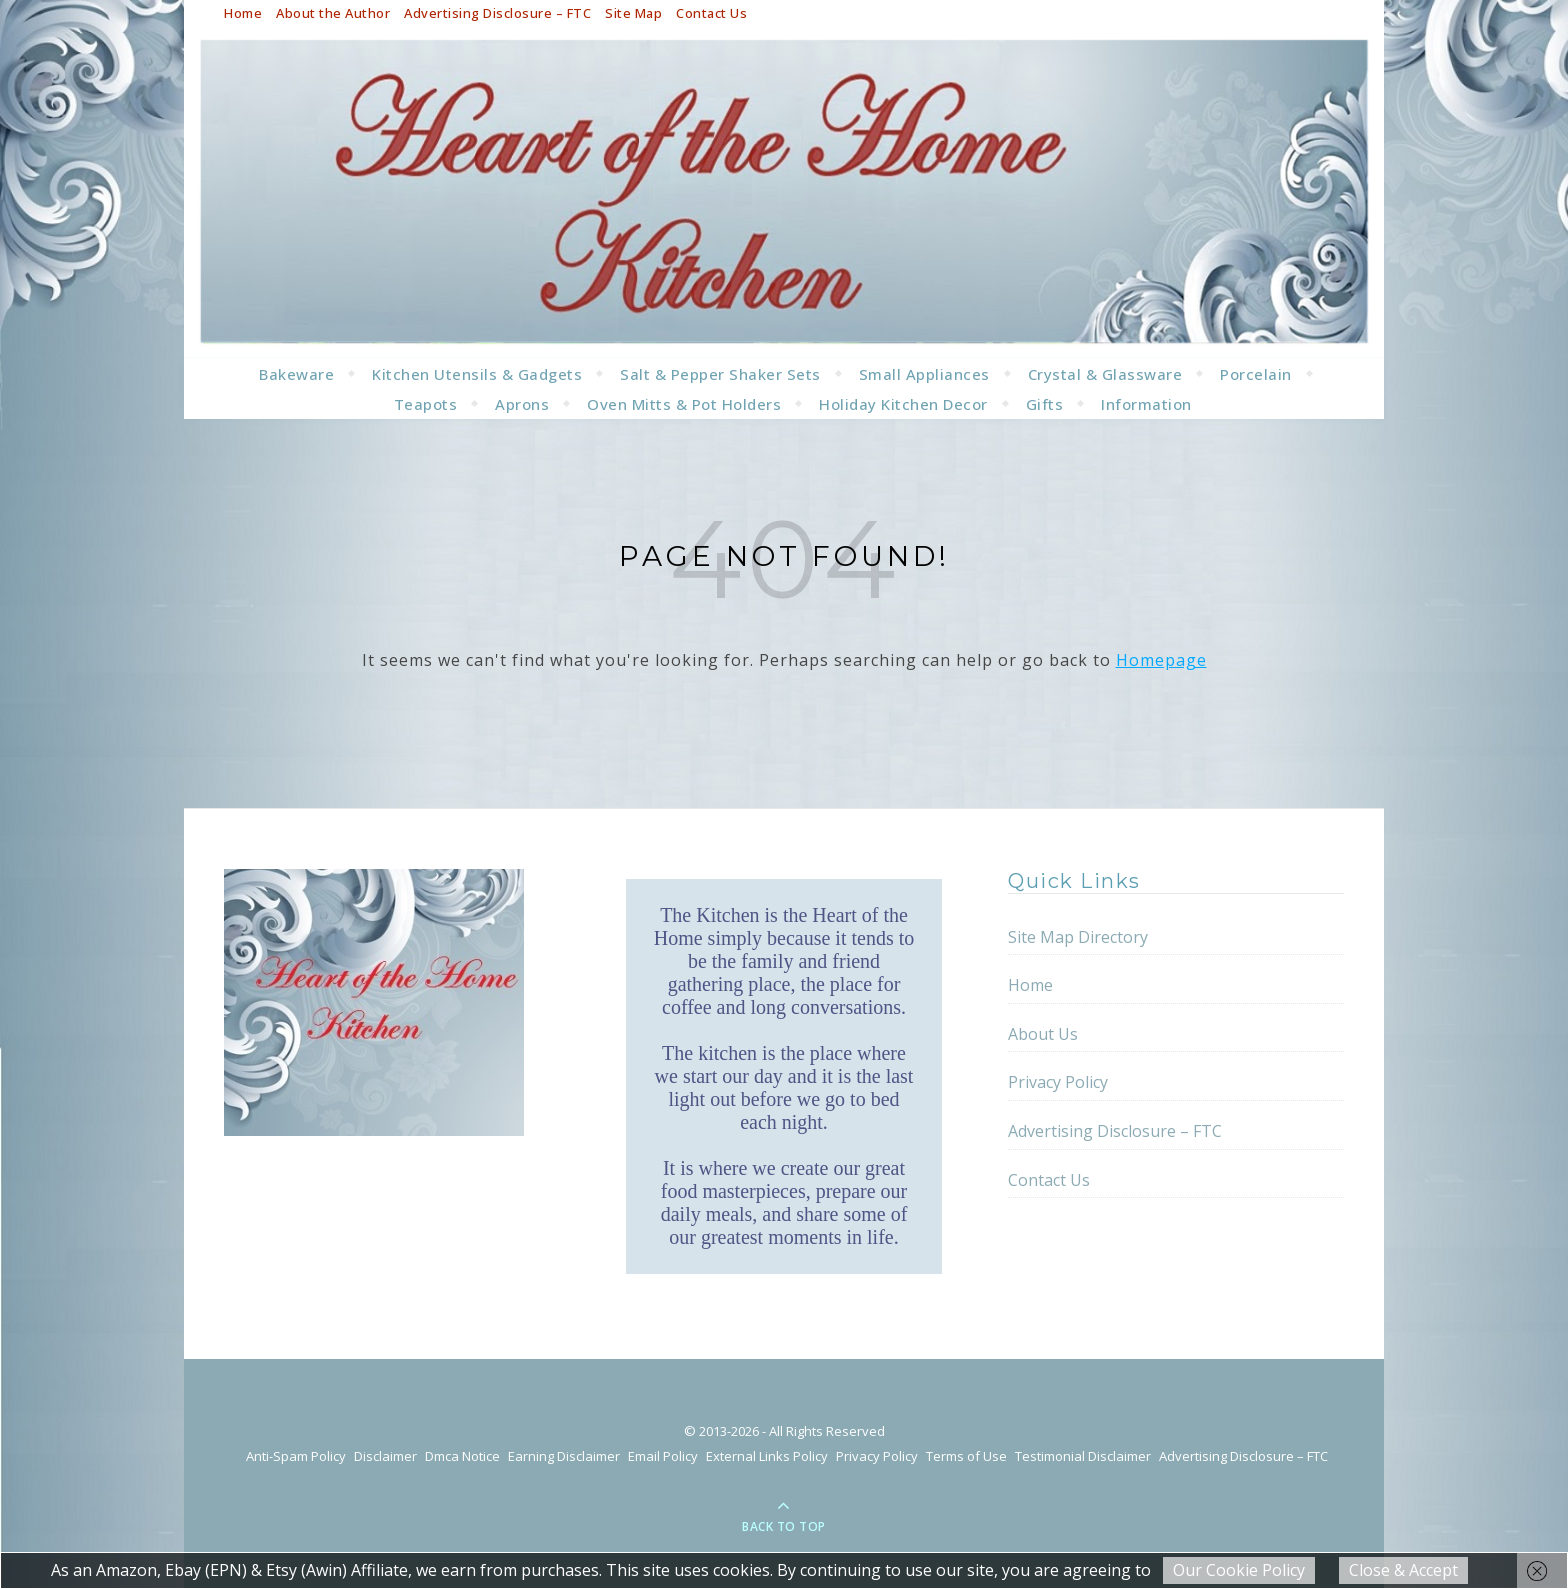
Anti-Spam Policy (296, 1456)
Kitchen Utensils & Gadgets (477, 374)
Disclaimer (385, 1456)
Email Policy (663, 1456)
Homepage (1161, 660)
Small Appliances (924, 374)
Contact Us (711, 13)
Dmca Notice (462, 1456)
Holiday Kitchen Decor (903, 404)
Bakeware (296, 374)
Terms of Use (966, 1456)
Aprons (522, 404)
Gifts (1045, 404)
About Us (1043, 1034)
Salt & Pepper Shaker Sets (720, 374)
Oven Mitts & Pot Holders (684, 404)
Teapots (426, 404)
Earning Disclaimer (564, 1456)
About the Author (333, 13)
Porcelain (1256, 374)
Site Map (633, 13)
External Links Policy (767, 1456)
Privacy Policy (1058, 1082)
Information (1146, 404)
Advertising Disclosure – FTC (497, 13)
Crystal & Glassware (1105, 374)
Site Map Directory (1078, 937)
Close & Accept (1403, 1570)
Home (243, 13)
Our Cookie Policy (1239, 1570)
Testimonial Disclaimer (1083, 1456)
